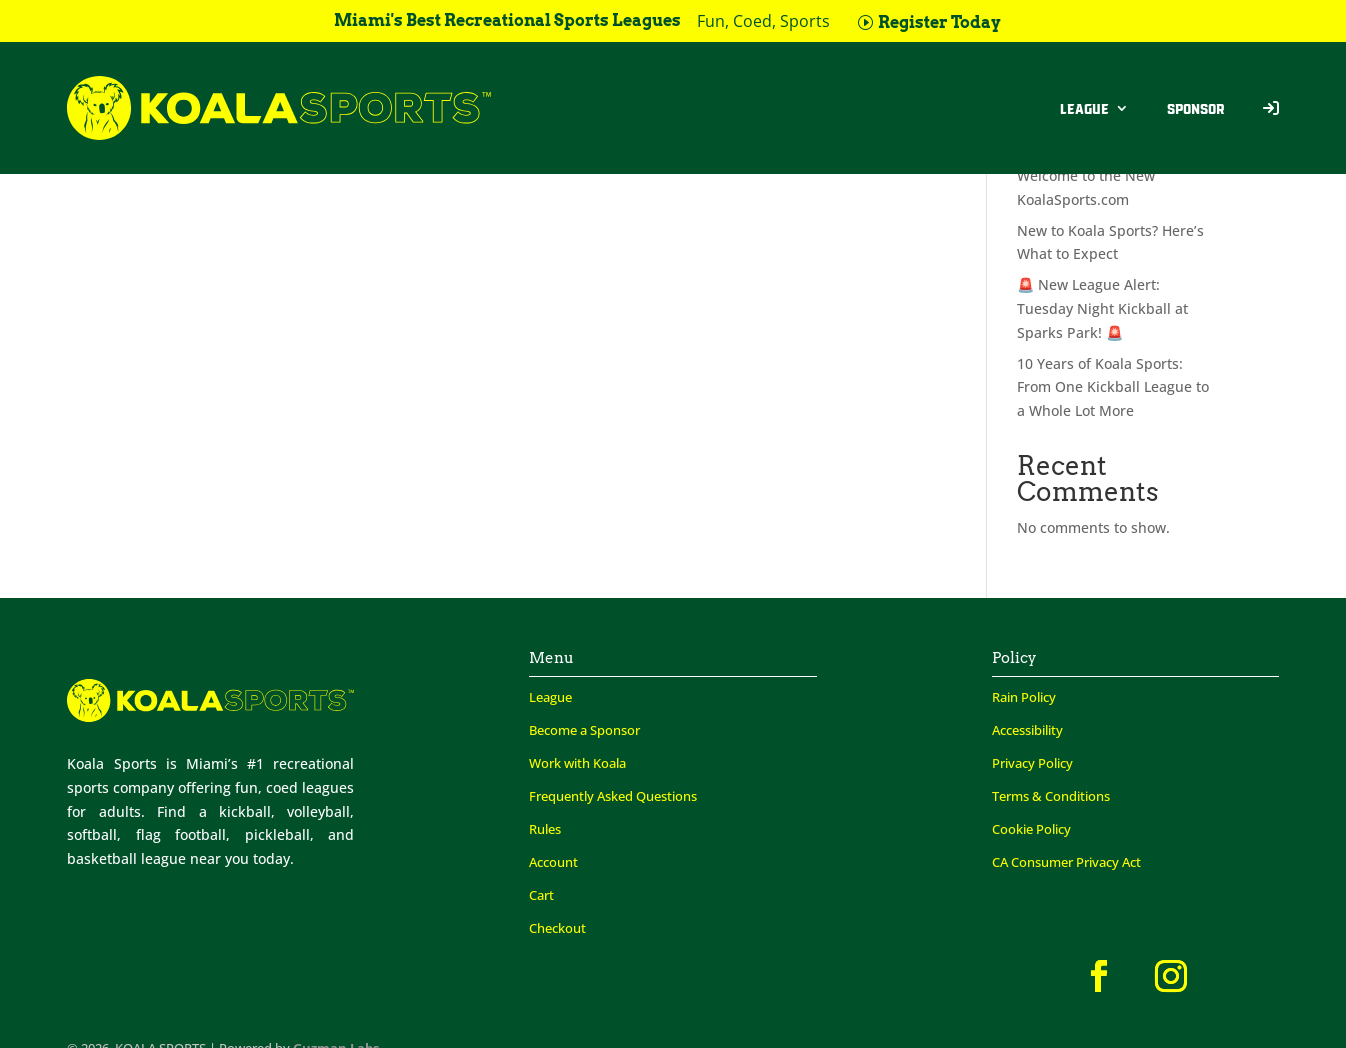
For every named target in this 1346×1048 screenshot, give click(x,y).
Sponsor (1196, 108)
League (1084, 108)
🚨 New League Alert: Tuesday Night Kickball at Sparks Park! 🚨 (1102, 308)
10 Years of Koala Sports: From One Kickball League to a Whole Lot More (1113, 387)
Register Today (939, 22)
